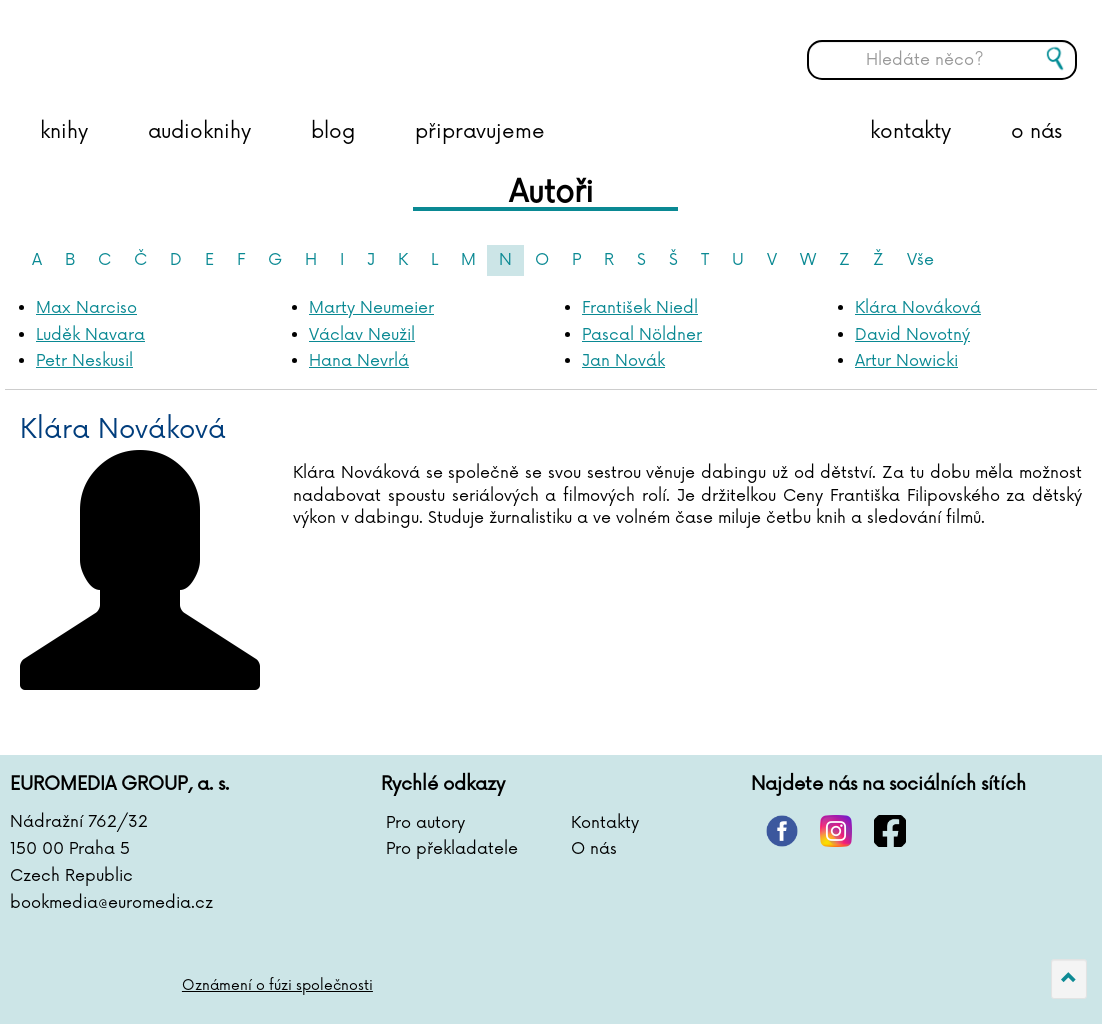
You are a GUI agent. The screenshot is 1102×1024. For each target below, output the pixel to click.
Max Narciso (86, 308)
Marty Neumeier (371, 308)
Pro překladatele (452, 849)
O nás (594, 849)
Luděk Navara (90, 335)
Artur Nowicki (906, 361)
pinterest (782, 831)
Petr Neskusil (84, 361)
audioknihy (199, 132)
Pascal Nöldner (642, 335)
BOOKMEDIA (215, 45)
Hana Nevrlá (359, 361)
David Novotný (912, 335)
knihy (64, 132)
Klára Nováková (918, 308)
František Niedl (640, 308)
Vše (920, 260)
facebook (890, 831)
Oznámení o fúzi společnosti (277, 985)
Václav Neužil (362, 335)
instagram (836, 831)
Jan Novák (623, 361)
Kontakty (605, 823)
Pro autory (425, 823)
